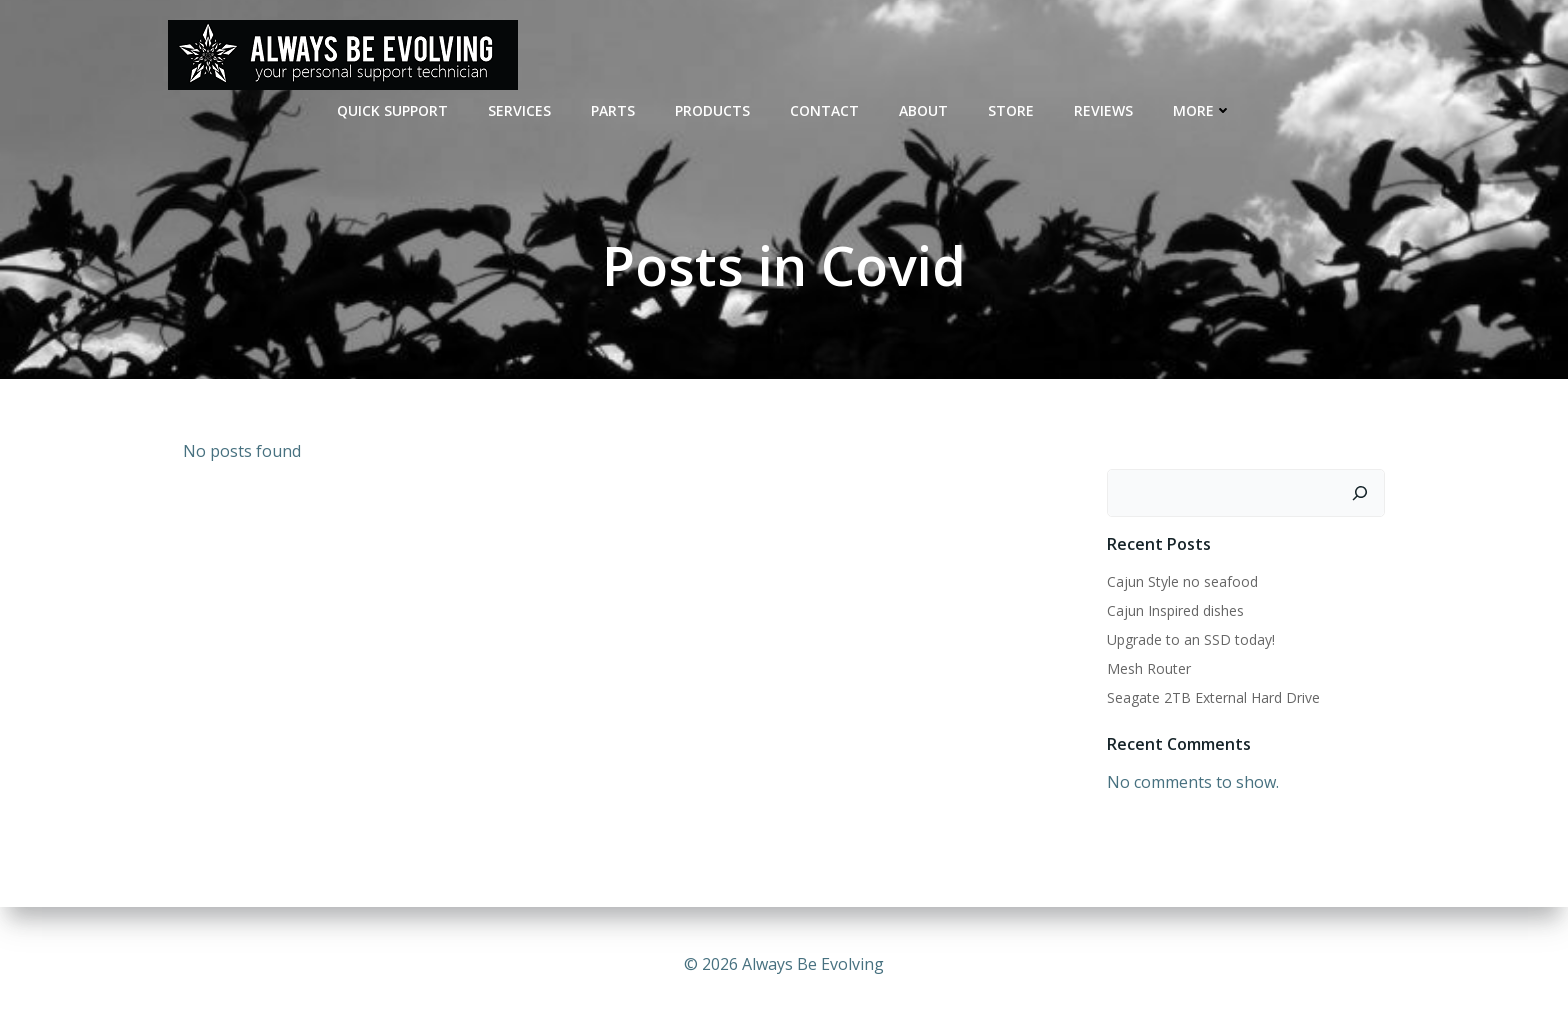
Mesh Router (1149, 668)
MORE (1202, 110)
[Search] (1360, 493)
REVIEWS (1103, 110)
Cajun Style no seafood (1182, 581)
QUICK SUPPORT (392, 110)
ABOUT (923, 110)
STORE (1011, 110)
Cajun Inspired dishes (1175, 610)
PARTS (613, 110)
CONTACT (824, 110)
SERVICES (519, 110)
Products (712, 110)
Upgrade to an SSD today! (1191, 639)
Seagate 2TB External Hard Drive (1213, 697)
